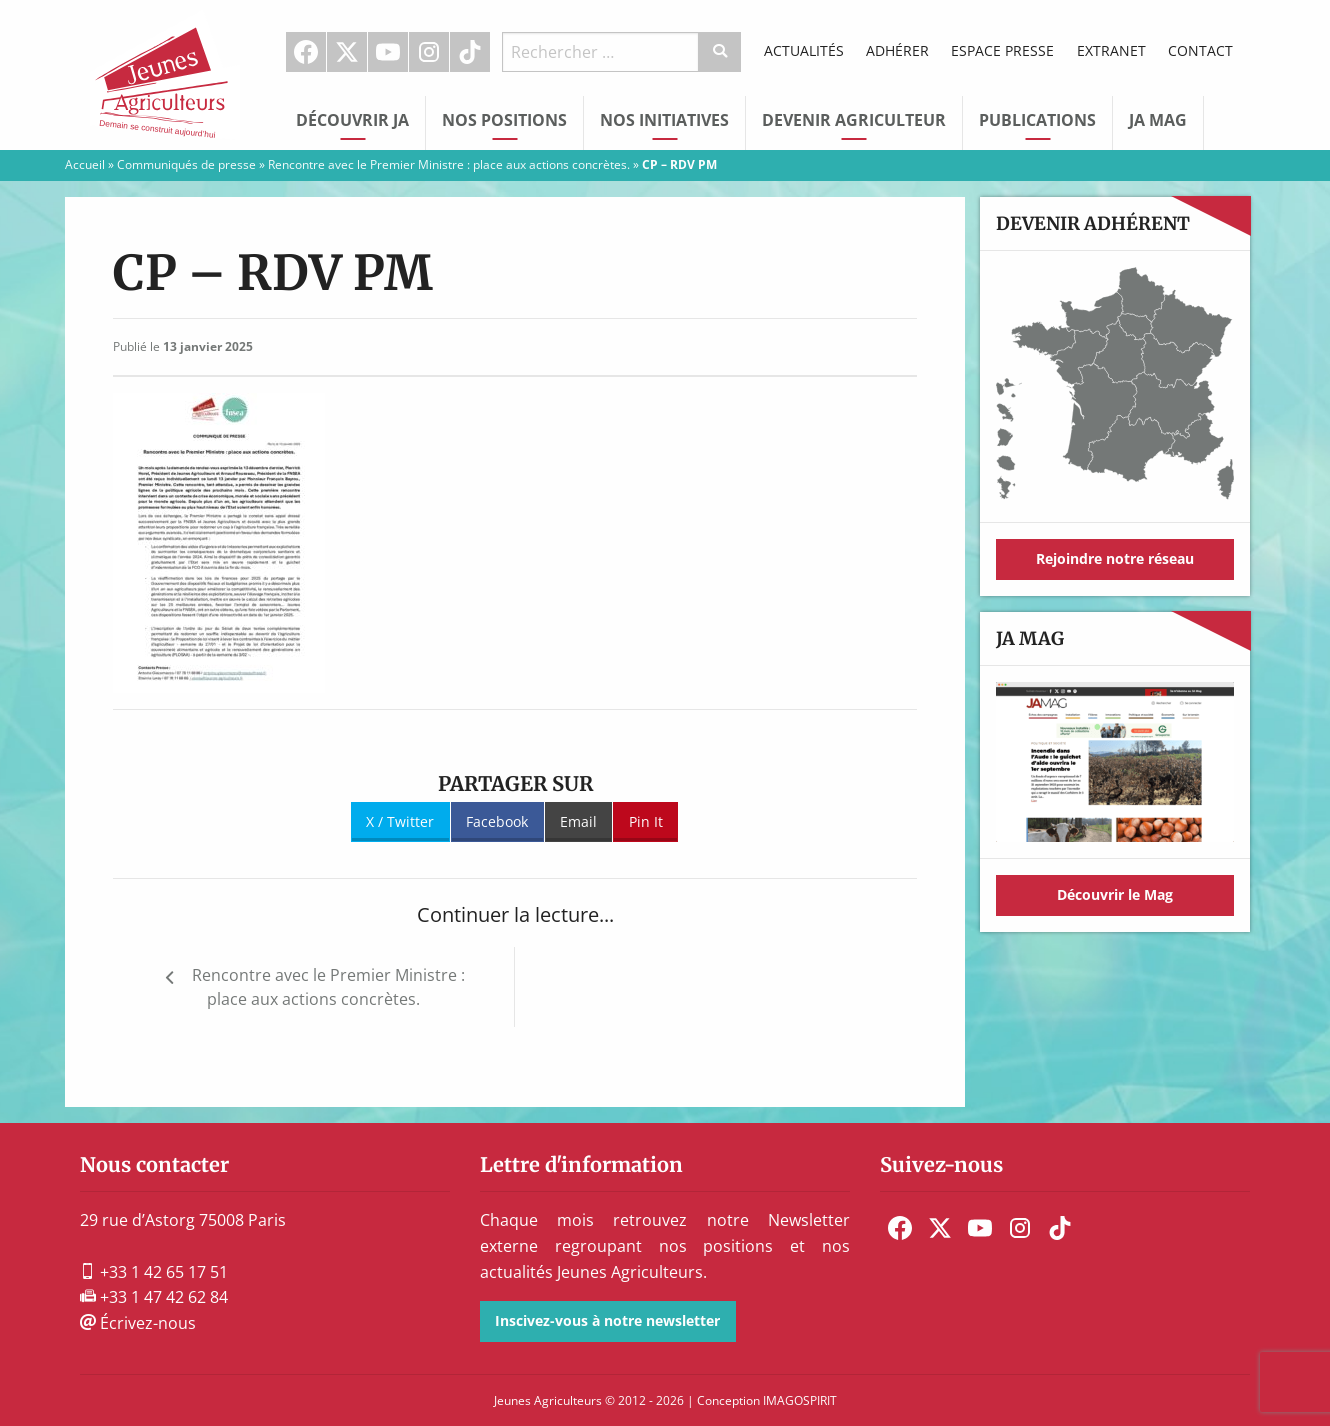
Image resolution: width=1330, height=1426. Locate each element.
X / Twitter (400, 821)
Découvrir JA (352, 120)
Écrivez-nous (138, 1323)
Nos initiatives (664, 120)
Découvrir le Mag (1115, 894)
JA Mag (1158, 120)
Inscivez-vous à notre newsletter (607, 1320)
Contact (1200, 50)
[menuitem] (306, 52)
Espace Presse (1002, 50)
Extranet (1111, 50)
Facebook (306, 52)
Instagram (429, 52)
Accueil (85, 164)
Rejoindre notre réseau (1115, 558)
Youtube (388, 52)
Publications (1037, 120)
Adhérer (897, 50)
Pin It (646, 821)
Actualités (804, 50)
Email (578, 821)
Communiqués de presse (186, 164)
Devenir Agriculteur (854, 120)
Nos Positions (504, 120)
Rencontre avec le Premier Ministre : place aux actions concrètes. (449, 164)
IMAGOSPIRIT (800, 1400)
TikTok (470, 52)
